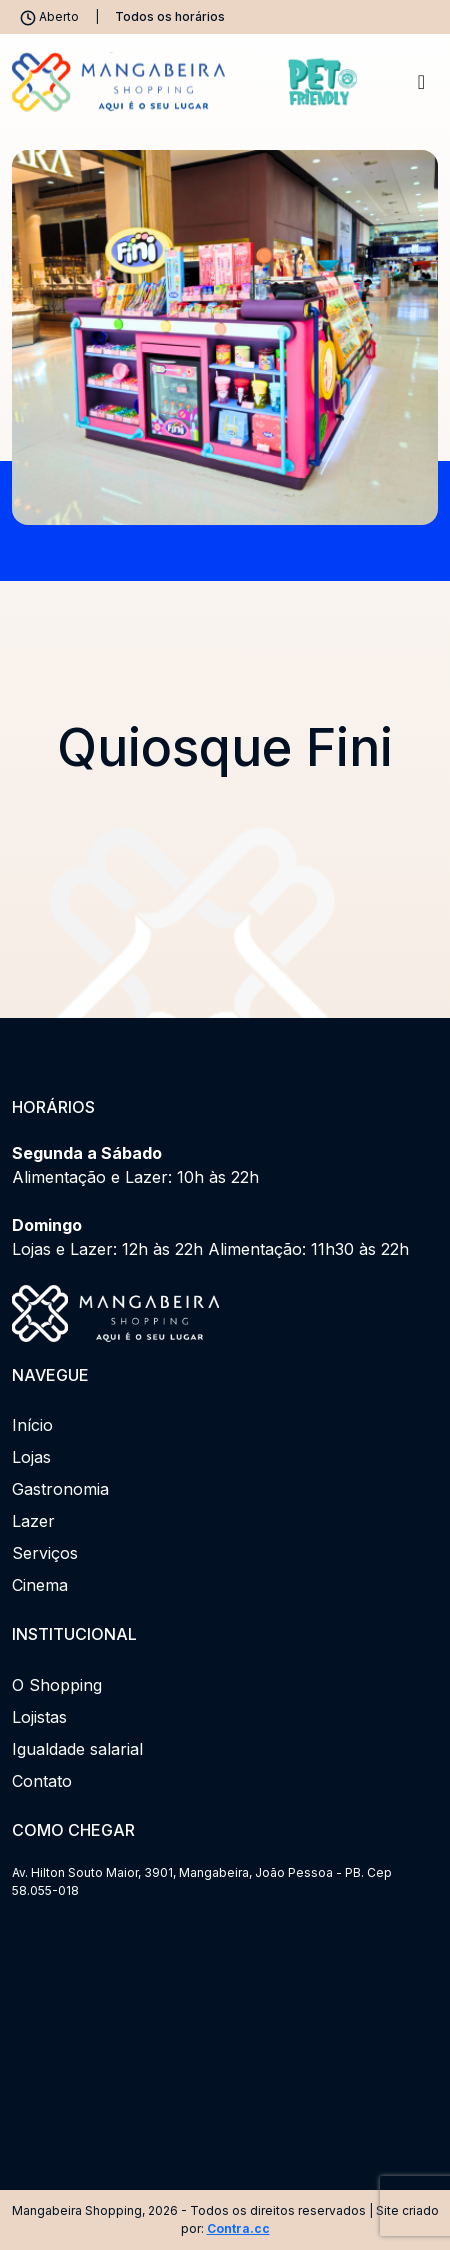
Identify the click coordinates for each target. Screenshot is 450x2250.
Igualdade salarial (77, 1749)
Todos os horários (170, 16)
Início (32, 1425)
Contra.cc (238, 2228)
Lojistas (39, 1717)
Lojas (31, 1457)
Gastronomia (60, 1489)
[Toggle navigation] (421, 82)
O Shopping (57, 1685)
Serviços (45, 1553)
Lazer (33, 1521)
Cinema (40, 1585)
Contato (42, 1781)
